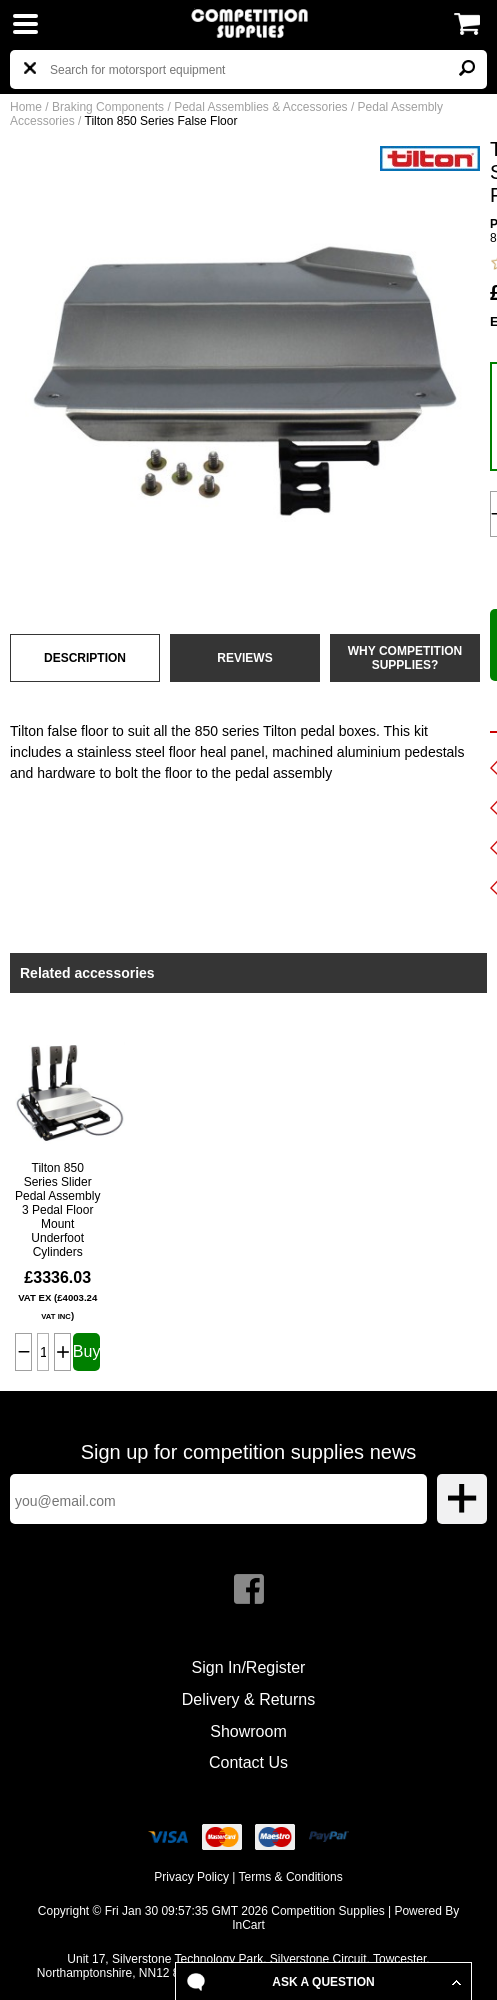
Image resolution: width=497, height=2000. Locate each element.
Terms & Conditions (291, 1877)
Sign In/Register (249, 1667)
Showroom (248, 1731)
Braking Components (108, 107)
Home (26, 107)
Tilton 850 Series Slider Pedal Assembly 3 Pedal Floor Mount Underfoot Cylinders (57, 1210)
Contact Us (248, 1762)
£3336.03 (57, 1295)
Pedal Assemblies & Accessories (260, 107)
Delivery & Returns (248, 1699)
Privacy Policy (191, 1877)
